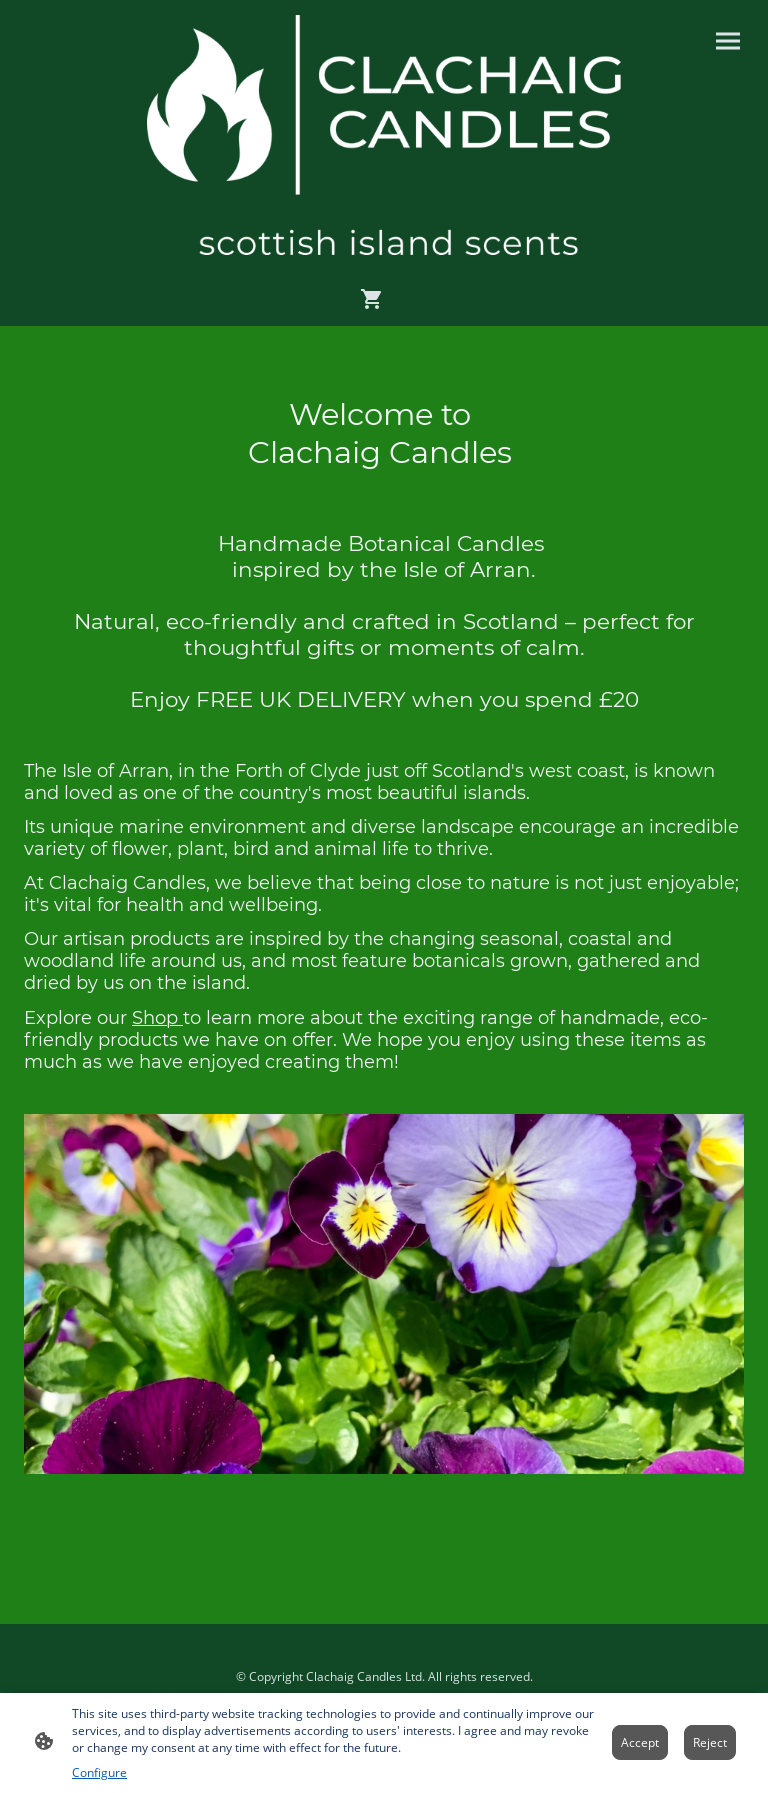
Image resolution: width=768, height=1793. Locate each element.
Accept (640, 1742)
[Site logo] (384, 135)
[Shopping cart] (376, 299)
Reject (710, 1742)
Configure (99, 1772)
